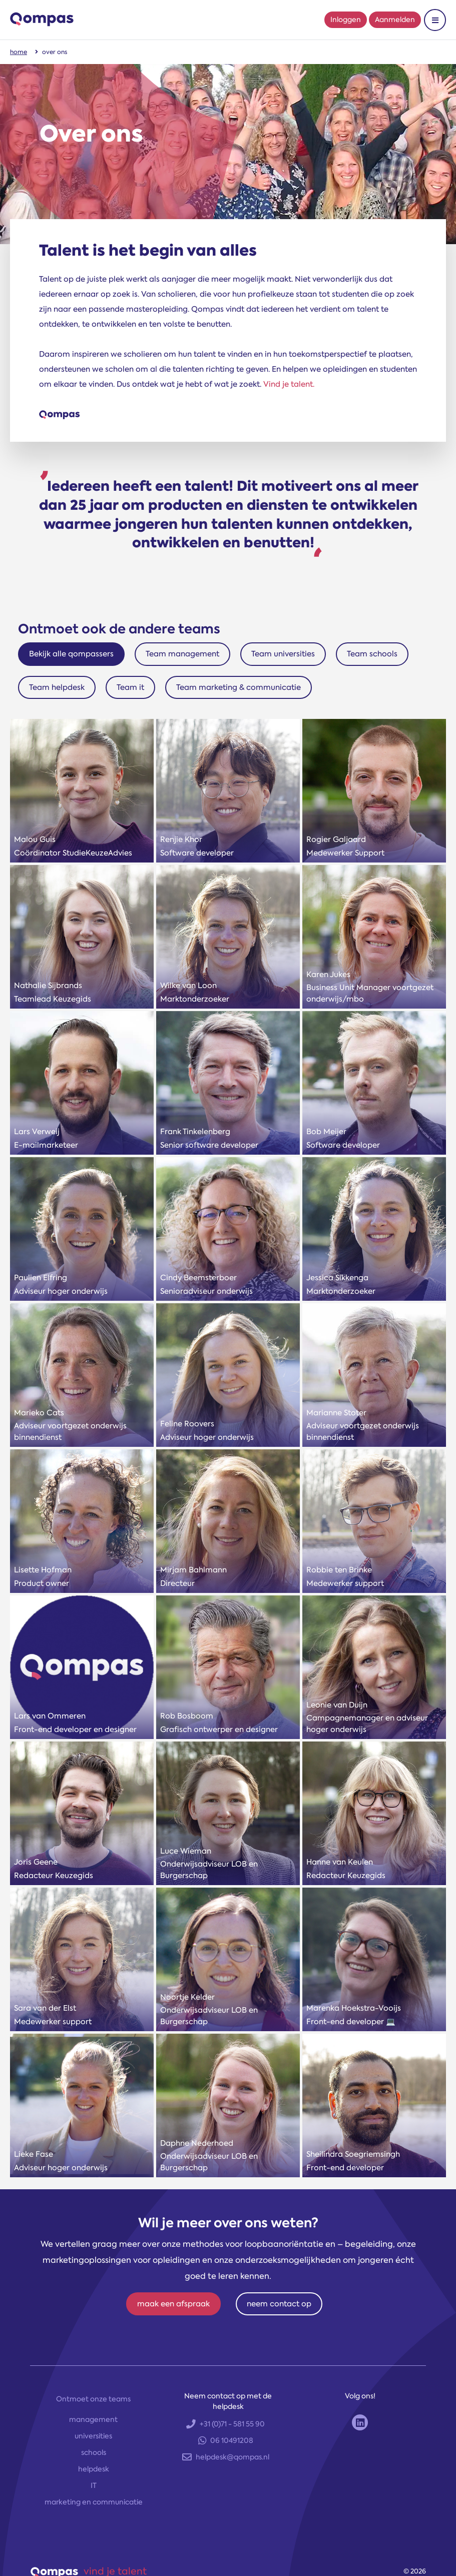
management (93, 2419)
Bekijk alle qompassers (71, 654)
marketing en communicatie (94, 2501)
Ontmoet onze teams (93, 2398)
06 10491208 (225, 2440)
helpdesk (93, 2468)
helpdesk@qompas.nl (225, 2456)
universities (93, 2435)
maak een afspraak (173, 2304)
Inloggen (345, 19)
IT (94, 2485)
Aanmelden (395, 19)
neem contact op (279, 2304)
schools (93, 2452)
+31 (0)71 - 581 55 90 (225, 2423)
